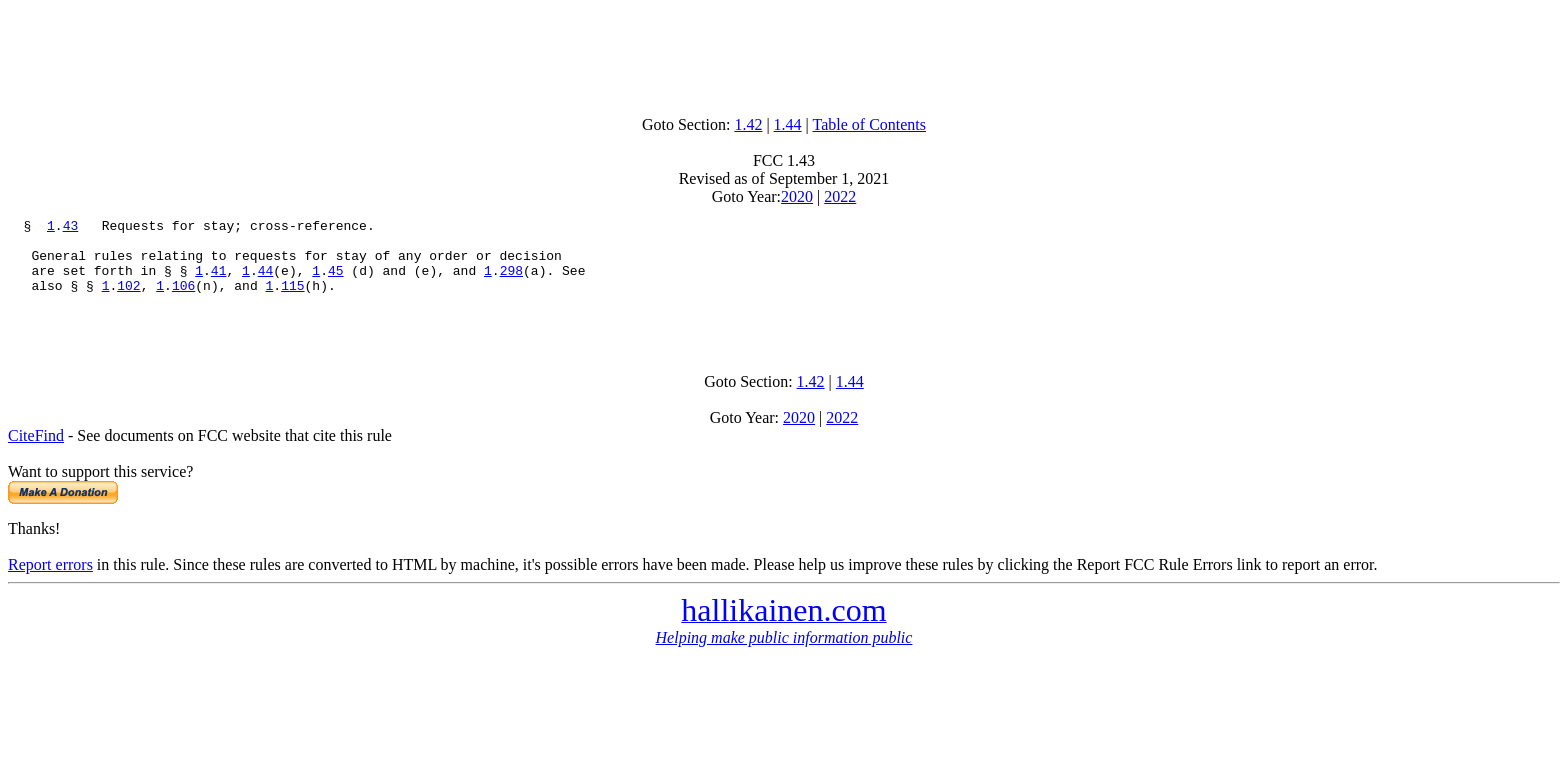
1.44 (788, 124)
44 (266, 282)
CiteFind (36, 456)
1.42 (748, 124)
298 (511, 282)
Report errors (50, 585)
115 (292, 300)
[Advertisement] (784, 53)
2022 (840, 196)
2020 (797, 196)
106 (183, 300)
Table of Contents (870, 124)
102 (128, 300)
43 (71, 228)
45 (336, 282)
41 (219, 282)
